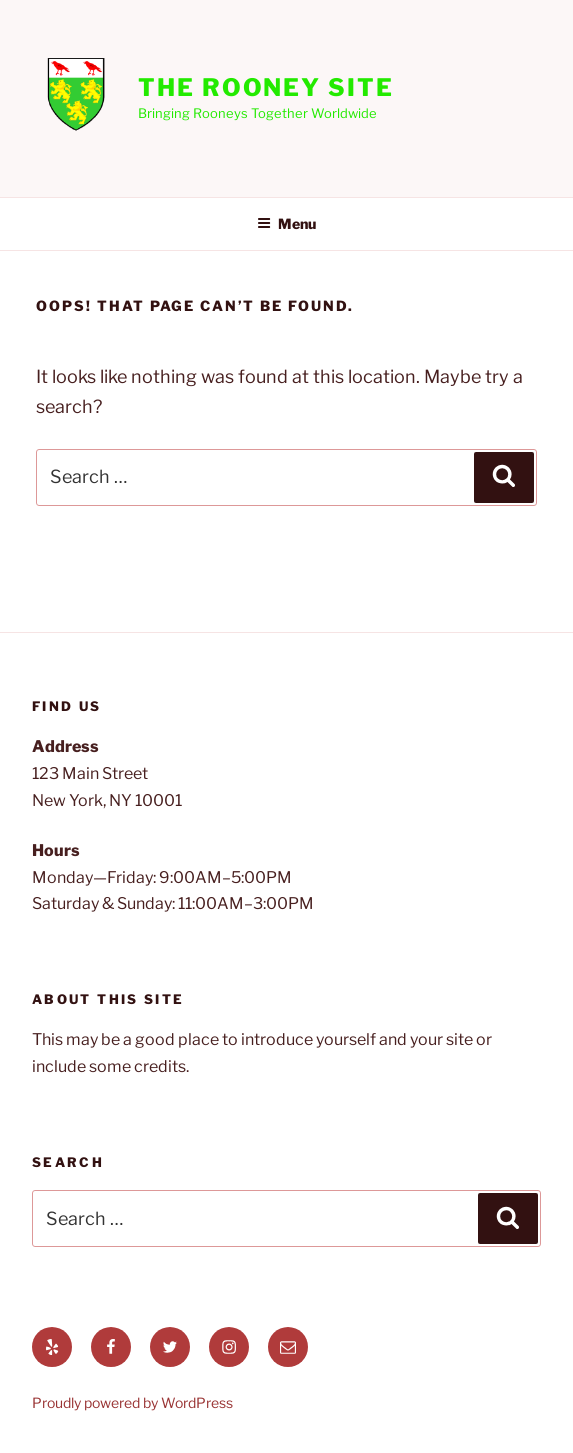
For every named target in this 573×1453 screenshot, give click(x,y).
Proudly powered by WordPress (132, 1402)
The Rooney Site (266, 87)
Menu (286, 223)
